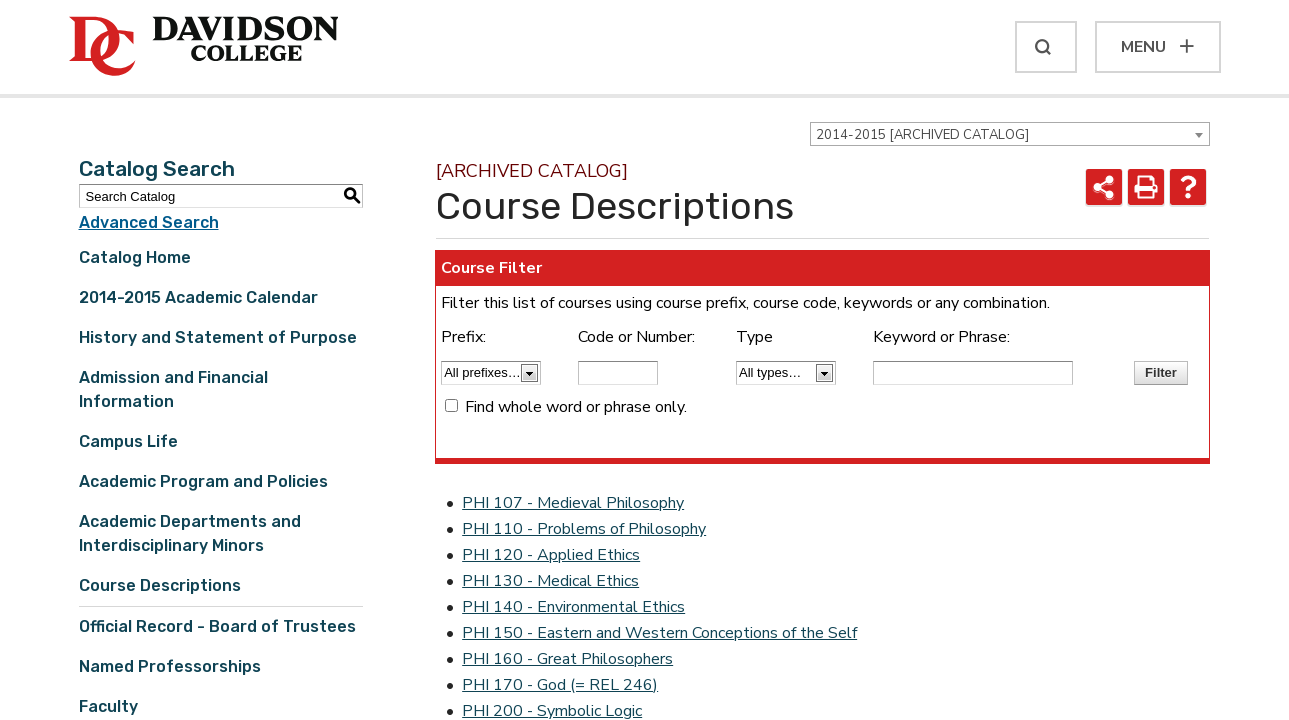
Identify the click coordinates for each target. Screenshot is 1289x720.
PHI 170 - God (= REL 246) (560, 685)
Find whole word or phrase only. (576, 407)
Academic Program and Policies (203, 481)
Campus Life (128, 441)
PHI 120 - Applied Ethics (551, 555)
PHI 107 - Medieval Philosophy (573, 503)
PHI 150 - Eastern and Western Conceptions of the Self (659, 633)
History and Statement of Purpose (218, 337)
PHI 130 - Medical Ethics (550, 581)
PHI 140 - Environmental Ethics (573, 607)
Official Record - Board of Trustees (217, 626)
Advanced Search (149, 222)
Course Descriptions (160, 585)
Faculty (108, 706)
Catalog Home (135, 257)
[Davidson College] (204, 47)
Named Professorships (170, 666)
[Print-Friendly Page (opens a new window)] (1146, 187)
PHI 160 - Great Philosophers (567, 659)
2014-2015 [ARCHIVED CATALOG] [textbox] (922, 135)
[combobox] (1010, 134)
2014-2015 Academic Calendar (198, 297)
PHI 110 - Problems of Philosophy (584, 529)
